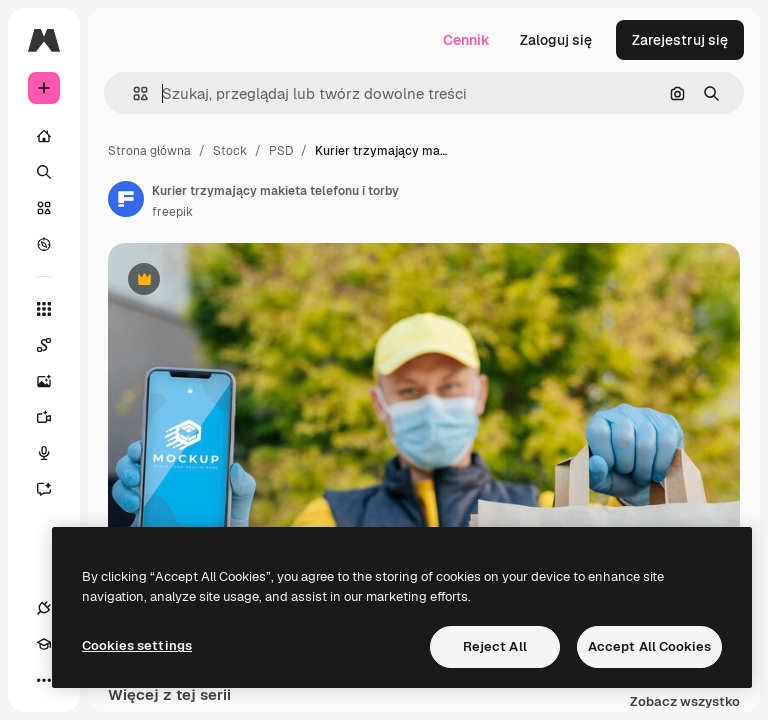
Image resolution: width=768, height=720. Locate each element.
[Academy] (44, 644)
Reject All (495, 646)
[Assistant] (54, 489)
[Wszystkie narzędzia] (44, 309)
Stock (230, 151)
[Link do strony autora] (126, 199)
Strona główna (149, 151)
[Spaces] (54, 345)
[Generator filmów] (54, 417)
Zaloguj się (556, 40)
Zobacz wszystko (685, 702)
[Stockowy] (44, 208)
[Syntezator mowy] (54, 453)
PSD (281, 151)
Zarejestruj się (680, 40)
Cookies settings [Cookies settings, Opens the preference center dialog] (137, 645)
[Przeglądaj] (44, 244)
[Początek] (44, 136)
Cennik (466, 40)
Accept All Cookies (649, 646)
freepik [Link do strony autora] (172, 212)
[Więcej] (44, 680)
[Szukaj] (44, 172)
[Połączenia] (44, 608)
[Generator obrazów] (54, 381)
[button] (132, 93)
